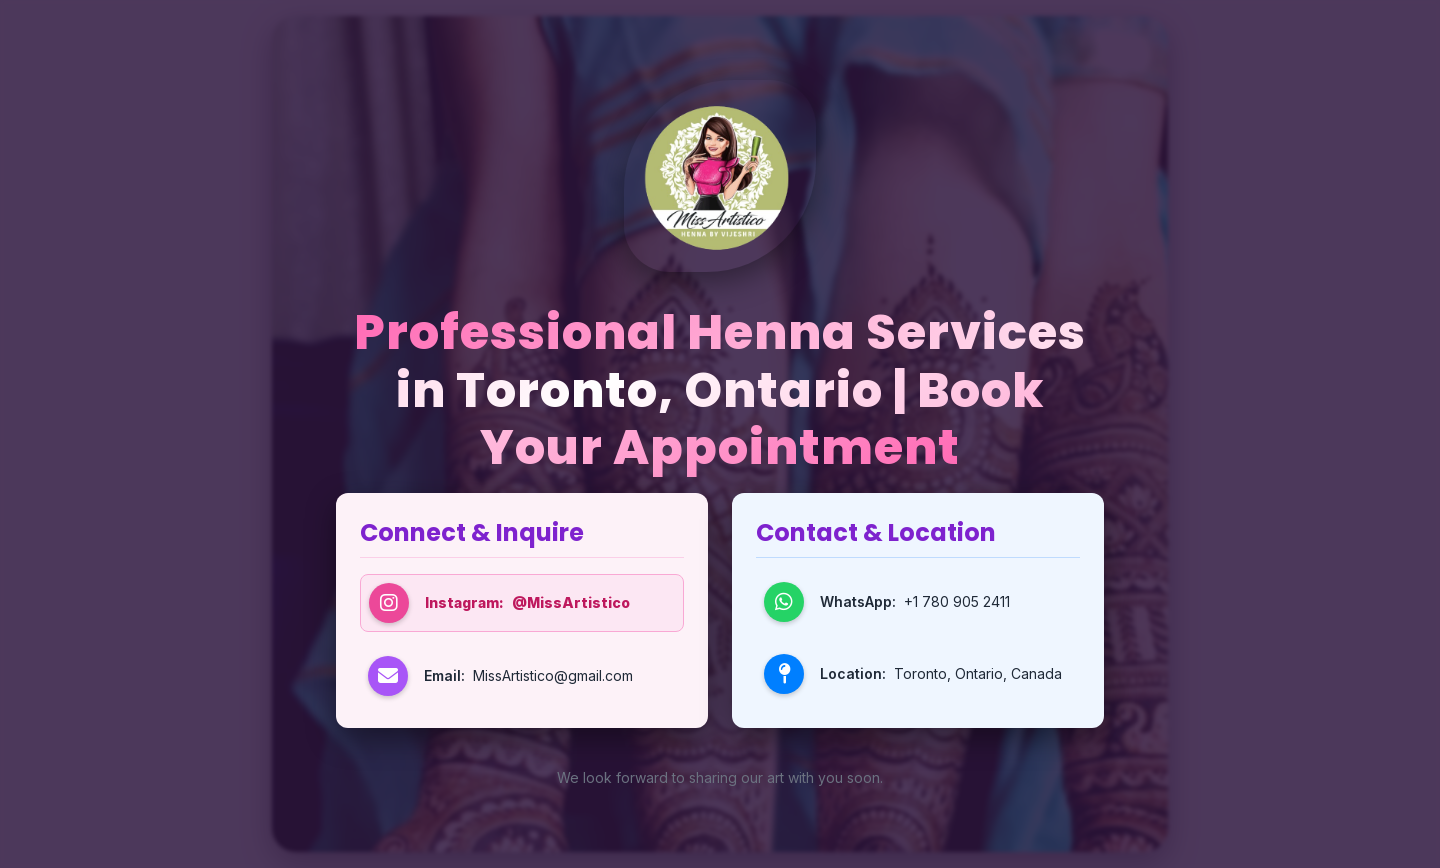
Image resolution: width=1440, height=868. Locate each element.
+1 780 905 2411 (957, 601)
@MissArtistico (571, 602)
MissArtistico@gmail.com (553, 675)
